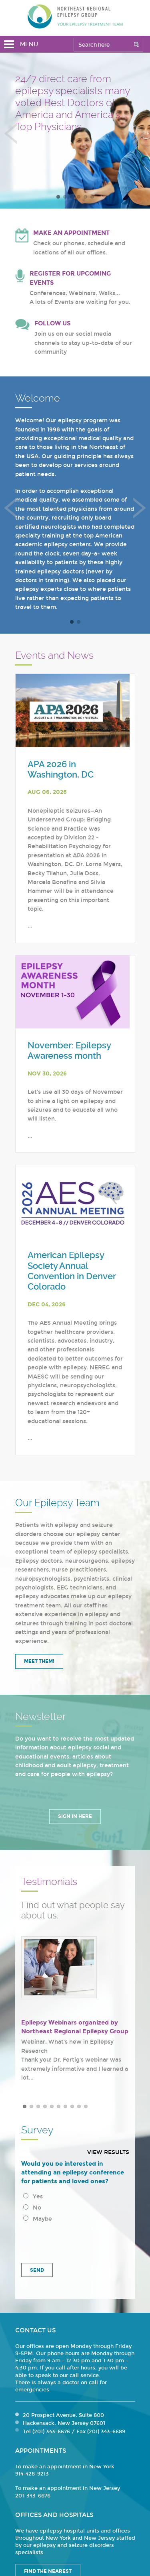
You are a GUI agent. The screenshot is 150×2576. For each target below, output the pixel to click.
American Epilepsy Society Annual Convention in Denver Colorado (72, 1271)
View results (108, 2152)
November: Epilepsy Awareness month (69, 1050)
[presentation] (75, 2240)
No (32, 2207)
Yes (33, 2196)
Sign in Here (75, 1816)
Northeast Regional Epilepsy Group (75, 16)
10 (86, 2106)
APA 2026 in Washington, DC (61, 769)
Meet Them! (39, 1661)
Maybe (37, 2219)
